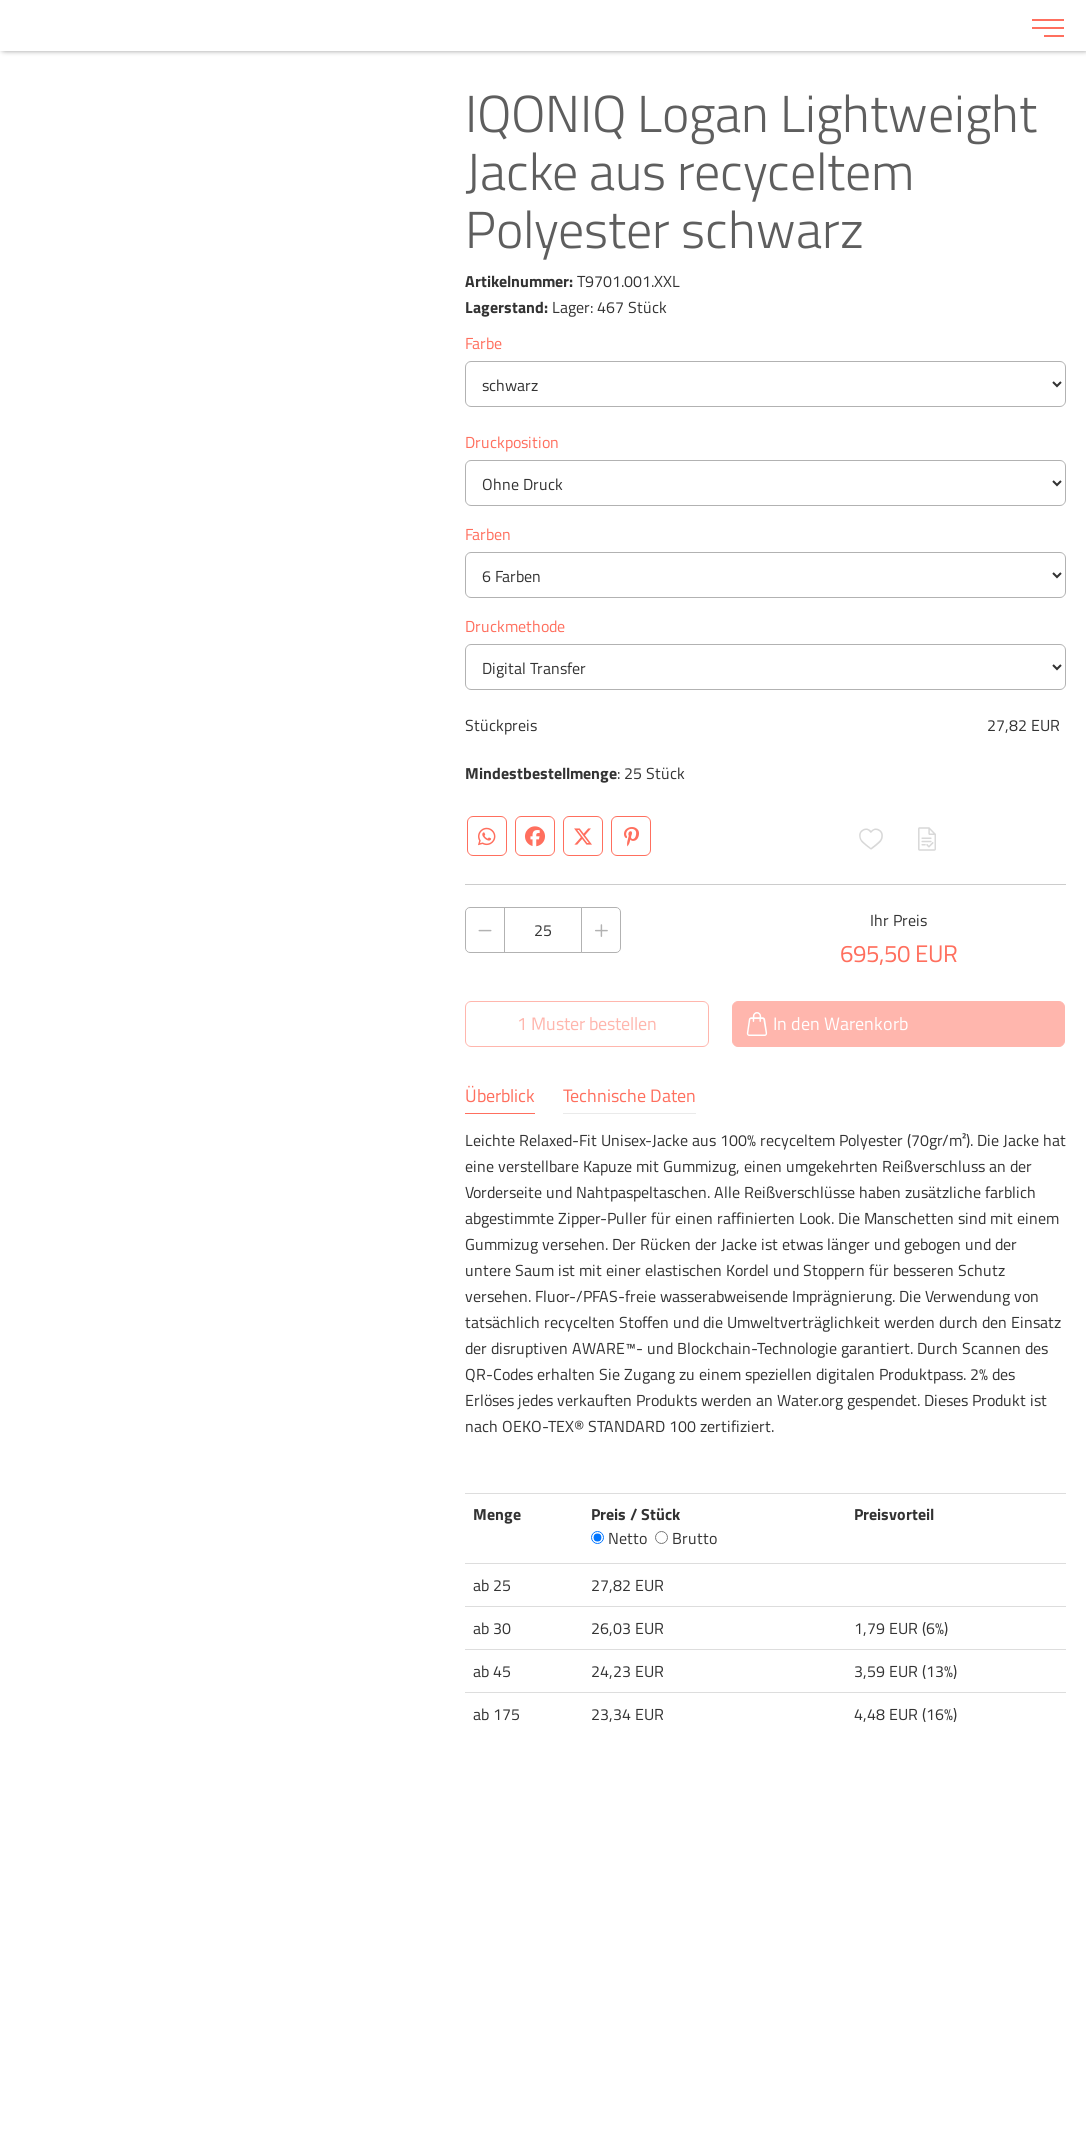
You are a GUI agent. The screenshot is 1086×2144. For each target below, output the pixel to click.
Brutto (686, 1538)
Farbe (483, 343)
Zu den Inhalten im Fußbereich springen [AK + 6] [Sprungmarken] (0, 0)
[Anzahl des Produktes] (543, 930)
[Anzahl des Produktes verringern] (485, 930)
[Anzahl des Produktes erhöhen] (601, 930)
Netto (619, 1538)
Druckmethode (515, 626)
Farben (488, 534)
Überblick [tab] (500, 1096)
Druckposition (512, 442)
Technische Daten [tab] (629, 1096)
